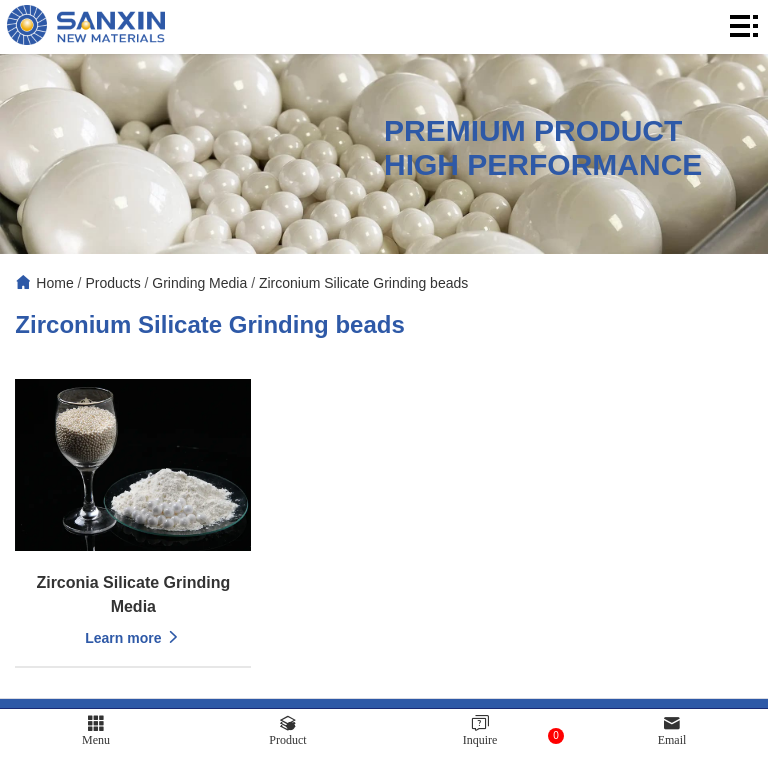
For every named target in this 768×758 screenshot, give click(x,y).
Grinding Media (199, 283)
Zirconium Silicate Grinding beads (363, 283)
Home (54, 283)
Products (112, 283)
